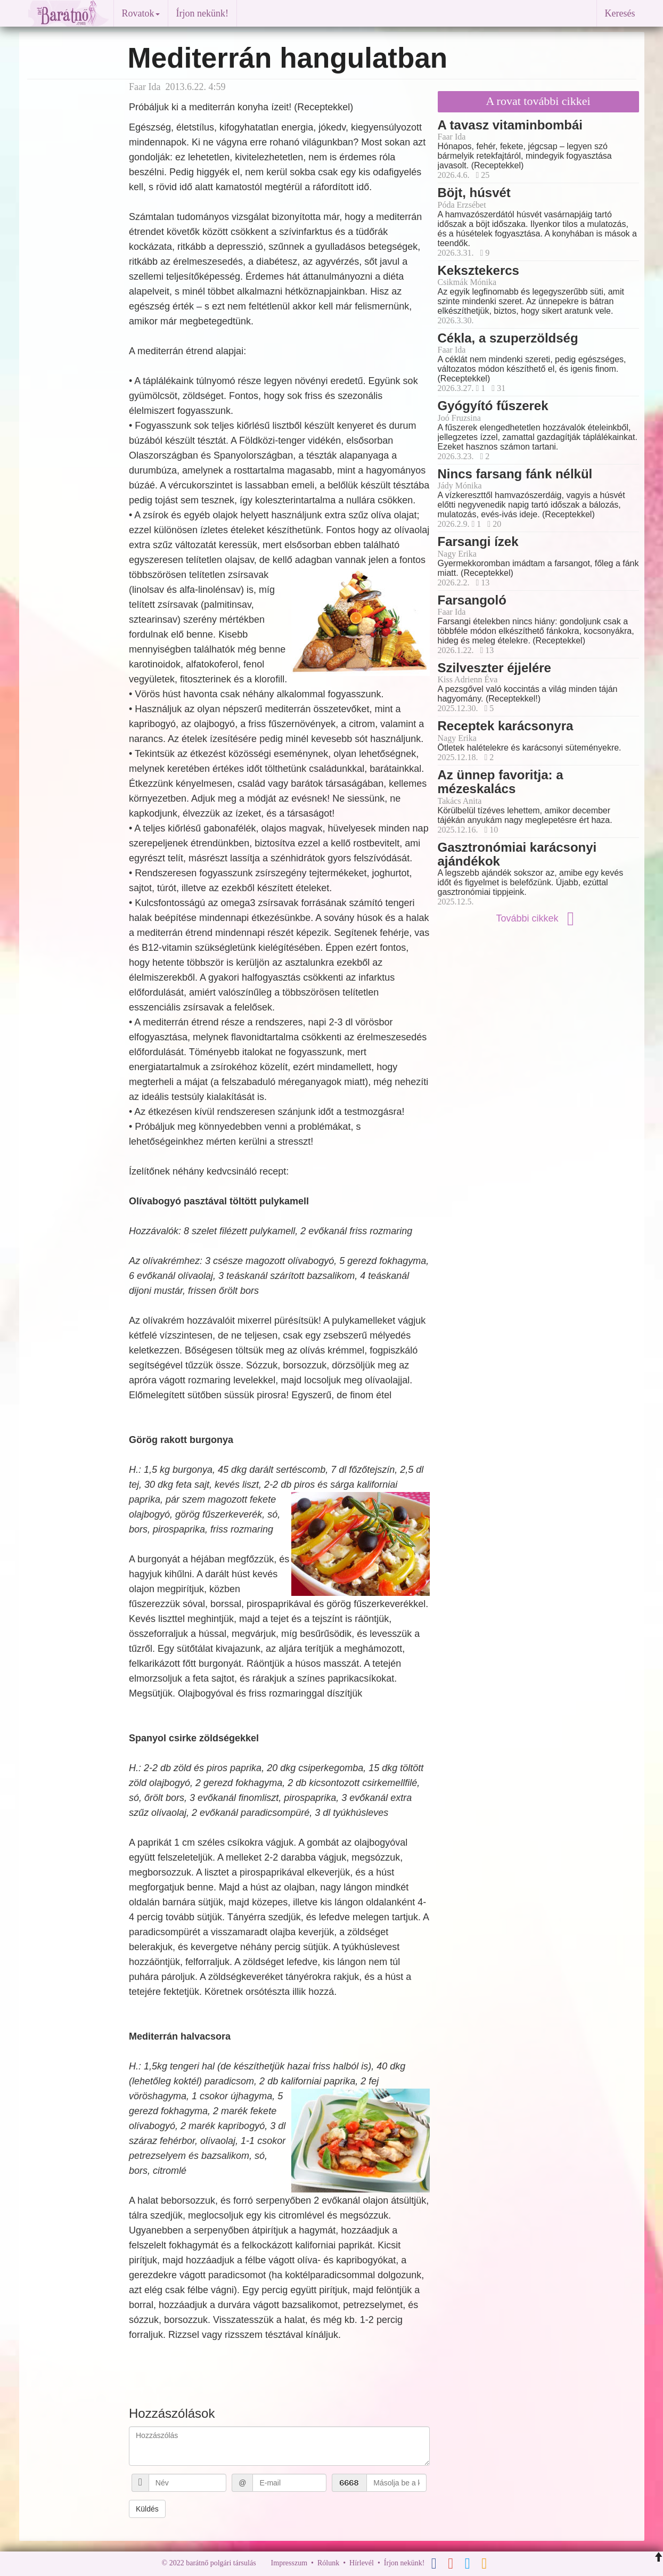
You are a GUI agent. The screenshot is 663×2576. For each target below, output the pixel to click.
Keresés (620, 13)
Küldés (147, 2509)
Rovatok (141, 13)
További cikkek (538, 918)
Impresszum (289, 2563)
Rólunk (328, 2563)
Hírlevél (361, 2563)
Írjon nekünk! (202, 13)
